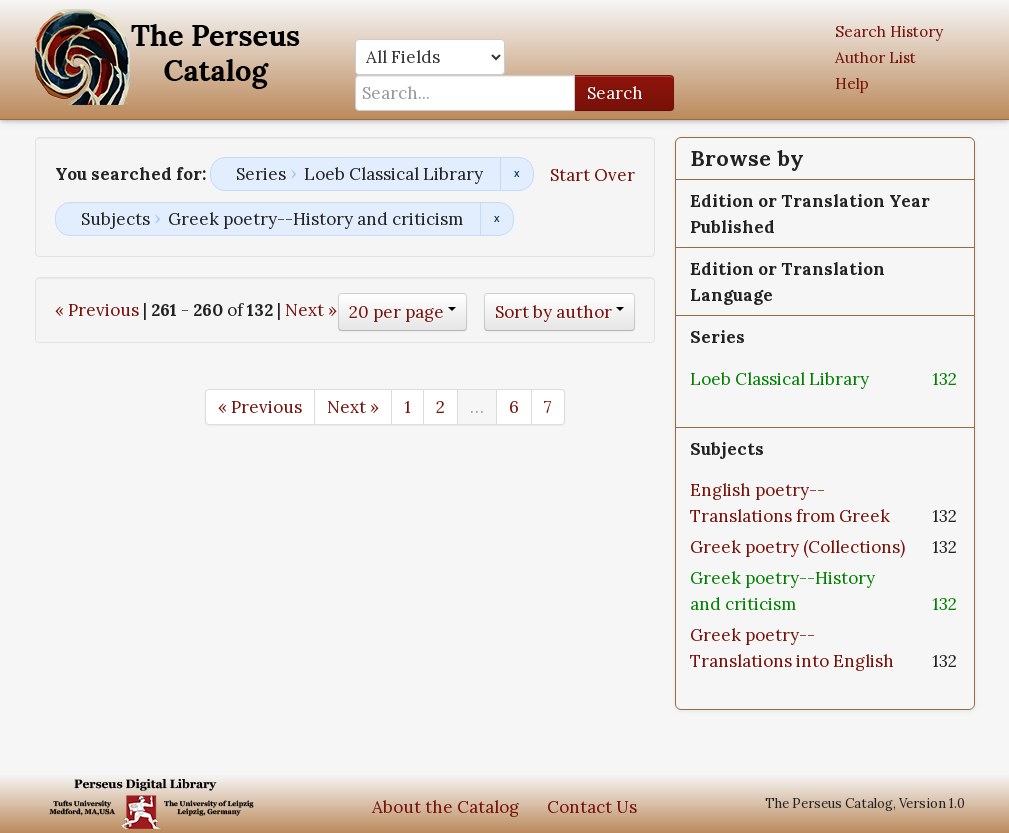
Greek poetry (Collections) (797, 547)
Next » (311, 310)
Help (852, 83)
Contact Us (592, 807)
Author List (875, 57)
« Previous (97, 310)
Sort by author (553, 312)
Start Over (592, 175)
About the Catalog (445, 807)
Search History (889, 31)
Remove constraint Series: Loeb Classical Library (516, 174)
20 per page (396, 312)
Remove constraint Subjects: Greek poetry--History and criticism (496, 219)
